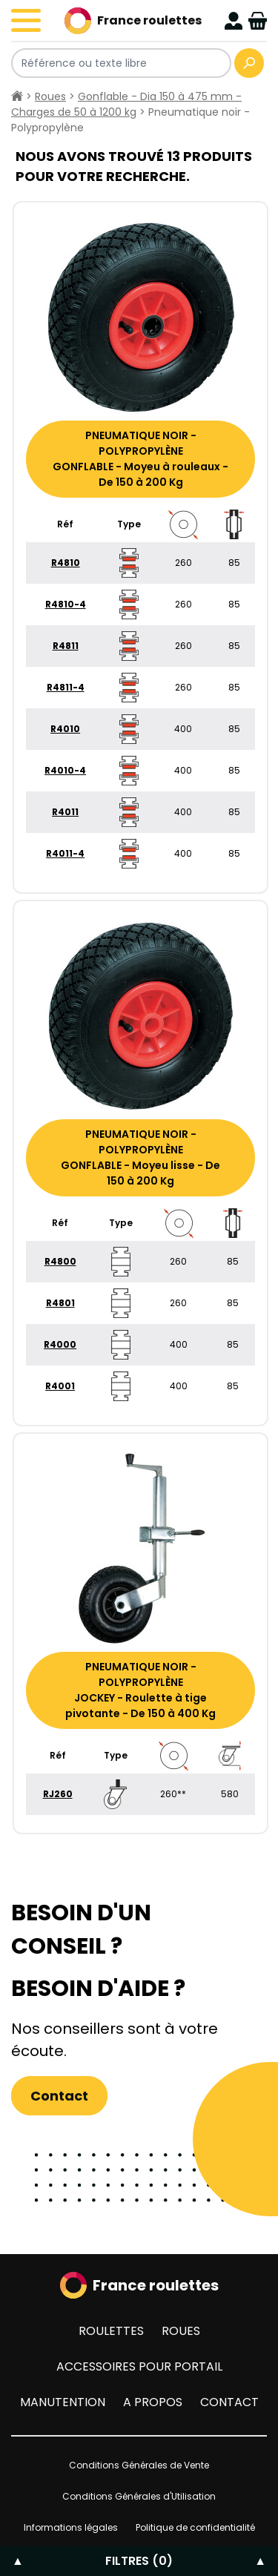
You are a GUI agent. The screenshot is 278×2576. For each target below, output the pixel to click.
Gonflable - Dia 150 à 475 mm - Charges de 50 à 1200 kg (126, 104)
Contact (59, 2095)
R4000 (60, 1344)
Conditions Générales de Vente (139, 2465)
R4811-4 (66, 687)
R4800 (60, 1261)
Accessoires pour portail (139, 2366)
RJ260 (58, 1794)
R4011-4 (65, 853)
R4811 (66, 645)
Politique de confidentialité (195, 2527)
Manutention (62, 2402)
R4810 (65, 562)
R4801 (60, 1303)
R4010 (65, 728)
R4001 (60, 1386)
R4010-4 (65, 770)
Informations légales (71, 2527)
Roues (50, 96)
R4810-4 (65, 604)
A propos (152, 2402)
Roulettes (111, 2330)
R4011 (65, 812)
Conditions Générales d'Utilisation (139, 2496)
